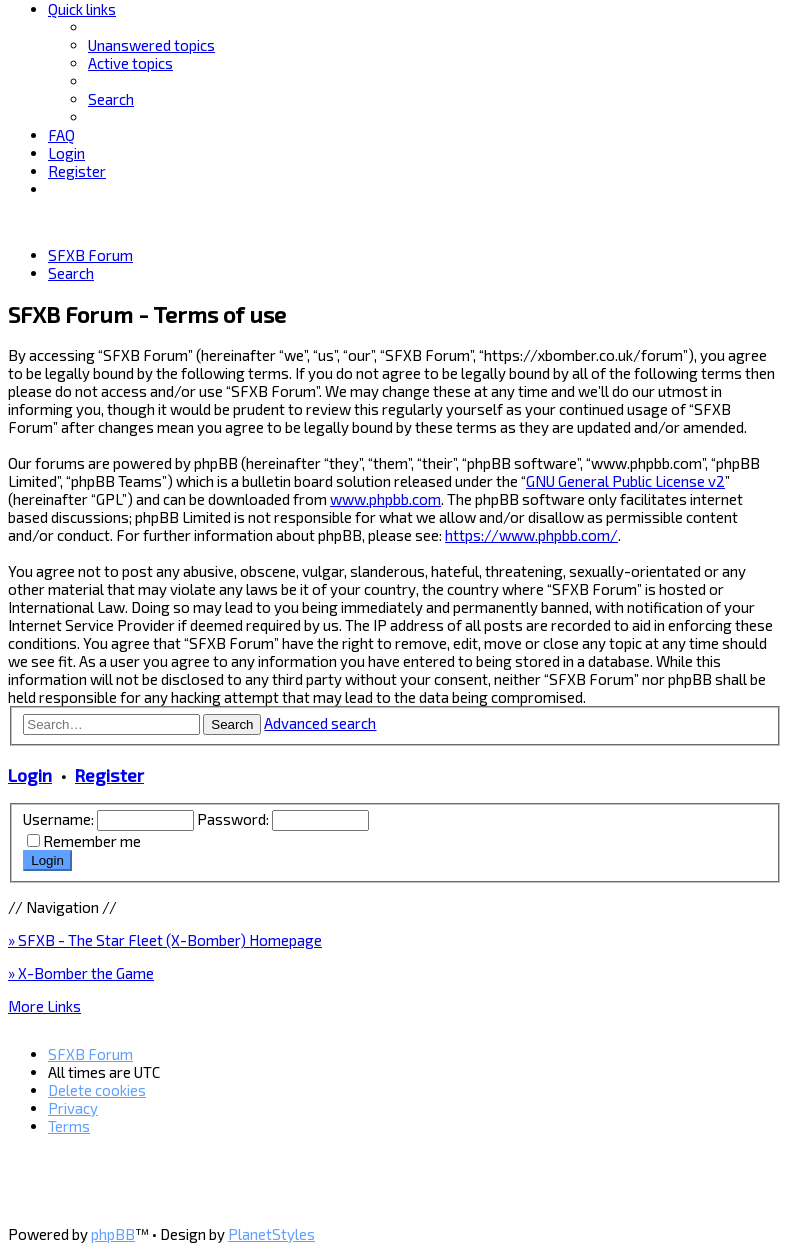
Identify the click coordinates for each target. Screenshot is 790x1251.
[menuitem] (151, 45)
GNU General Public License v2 (625, 481)
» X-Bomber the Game (81, 973)
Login (30, 775)
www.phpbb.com (385, 499)
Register (109, 775)
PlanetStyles (271, 1234)
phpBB (113, 1234)
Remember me (92, 841)
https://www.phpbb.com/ (531, 535)
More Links (44, 1006)
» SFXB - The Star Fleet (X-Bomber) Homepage (165, 940)
